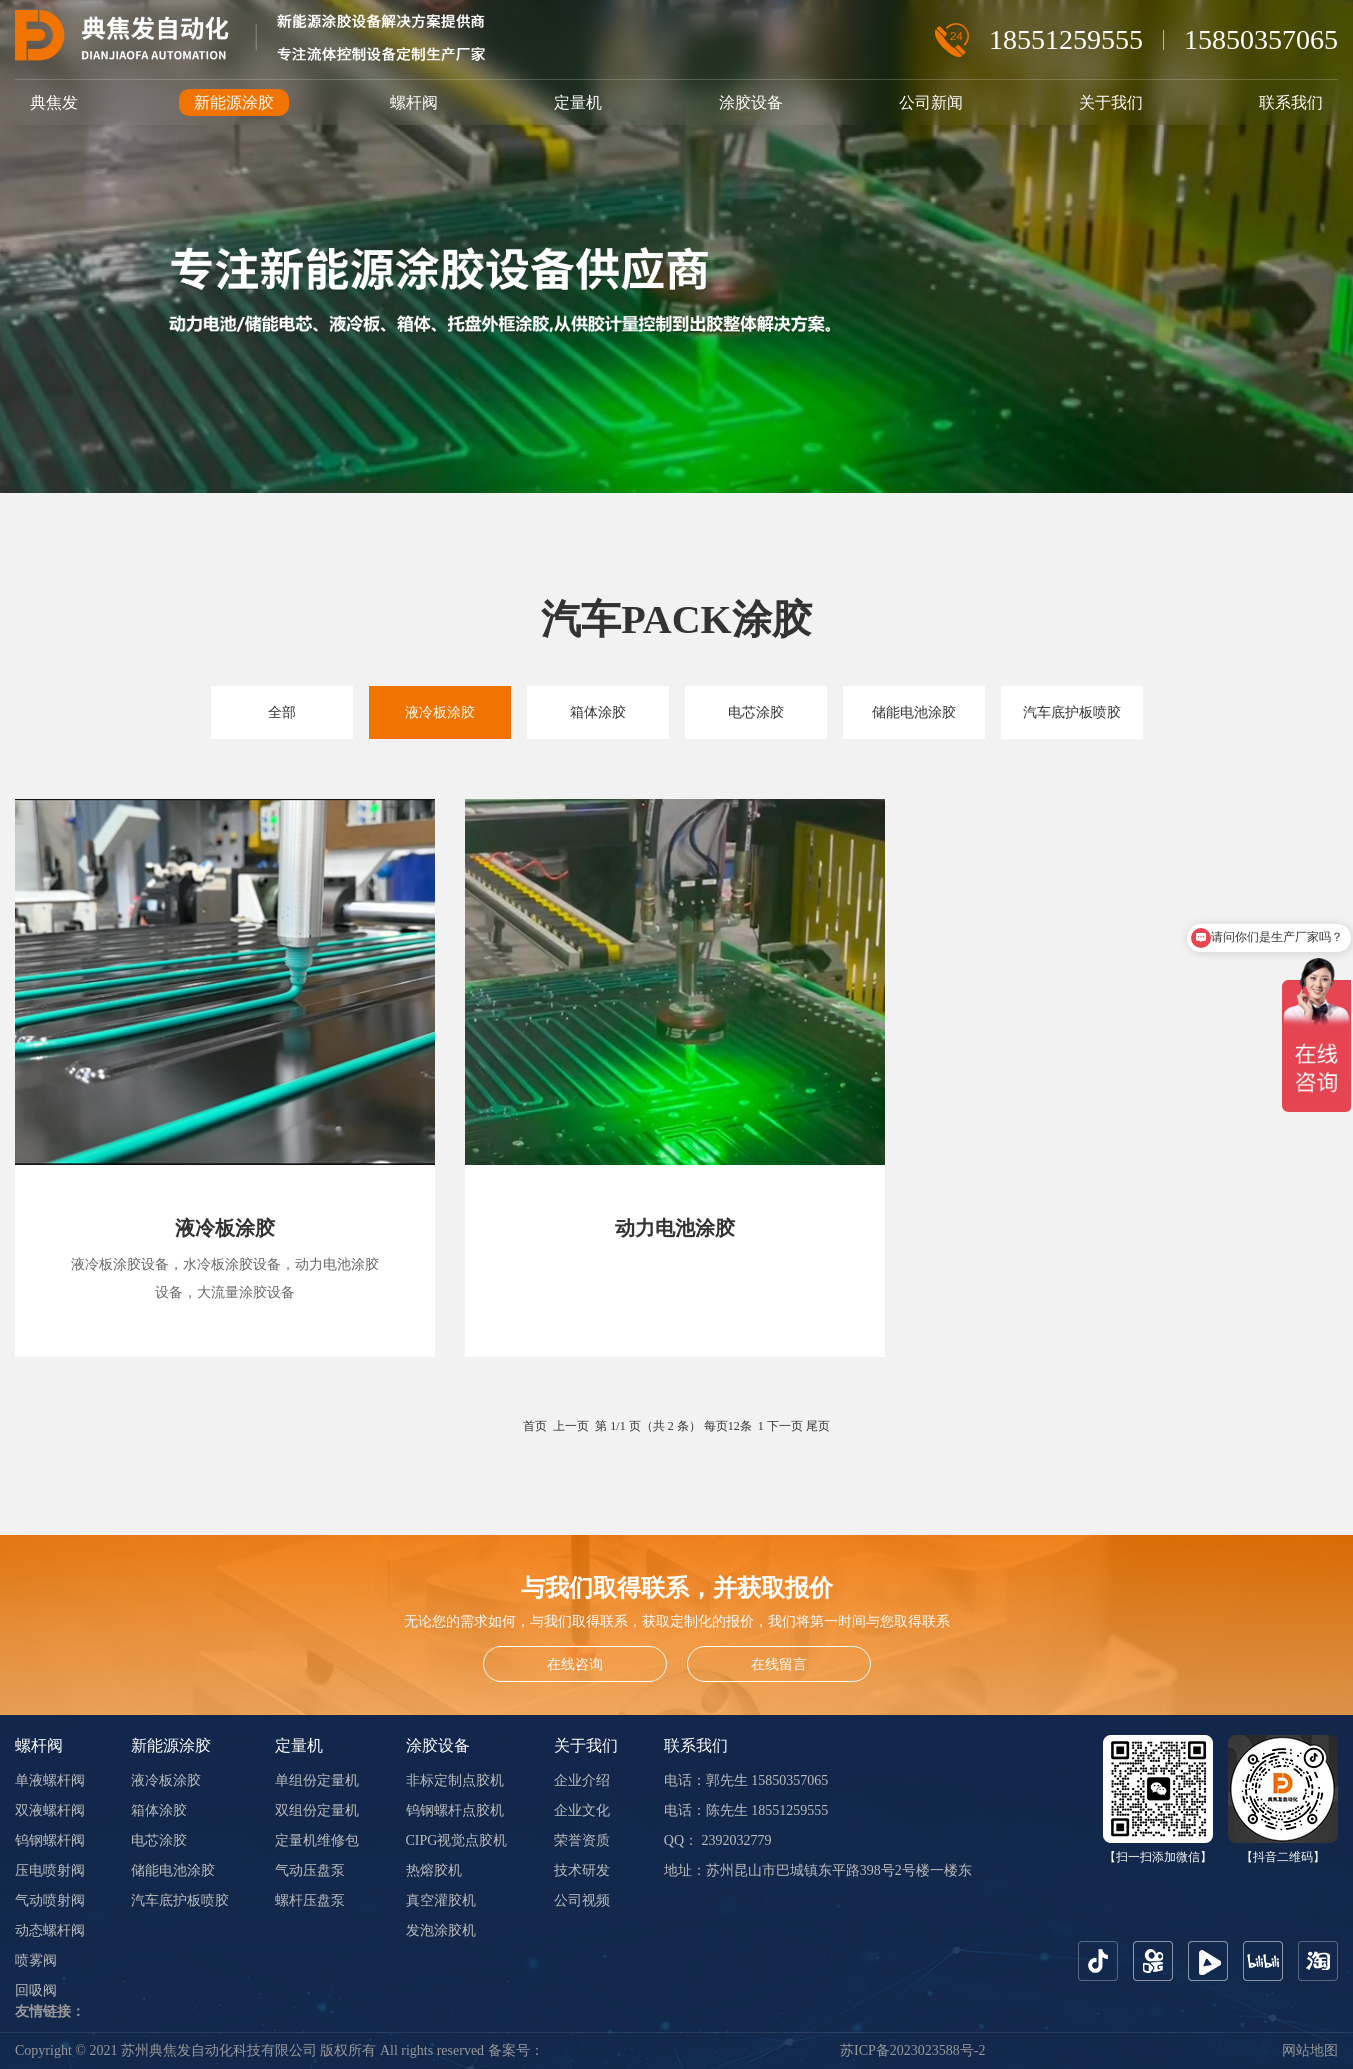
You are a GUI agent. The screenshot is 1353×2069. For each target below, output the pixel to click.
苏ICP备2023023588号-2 (912, 2050)
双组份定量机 (317, 1810)
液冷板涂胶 (440, 712)
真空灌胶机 (441, 1900)
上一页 (571, 1426)
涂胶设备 (751, 102)
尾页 (818, 1426)
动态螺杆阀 (50, 1930)
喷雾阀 (36, 1960)
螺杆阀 (414, 102)
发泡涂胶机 (441, 1930)
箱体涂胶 (598, 712)
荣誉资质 (582, 1840)
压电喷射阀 (50, 1870)
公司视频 (582, 1900)
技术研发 (582, 1870)
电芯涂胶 (756, 712)
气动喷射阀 (50, 1900)
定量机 (578, 102)
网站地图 (1310, 2050)
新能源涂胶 (234, 102)
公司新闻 (931, 102)
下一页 (785, 1426)
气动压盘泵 (310, 1870)
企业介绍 (582, 1780)
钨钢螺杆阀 (50, 1840)
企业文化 (582, 1810)
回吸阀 (36, 1990)
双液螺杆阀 (50, 1810)
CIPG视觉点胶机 (457, 1840)
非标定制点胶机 (455, 1780)
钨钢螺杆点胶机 (455, 1810)
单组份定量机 (317, 1780)
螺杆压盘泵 (310, 1900)
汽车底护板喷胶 (1072, 712)
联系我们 (1291, 102)
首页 (535, 1426)
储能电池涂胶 (914, 712)
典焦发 (54, 102)
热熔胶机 (434, 1870)
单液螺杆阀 (50, 1780)
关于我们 (1111, 102)
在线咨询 (575, 1664)
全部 (282, 712)
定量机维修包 (317, 1840)
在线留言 (779, 1664)
